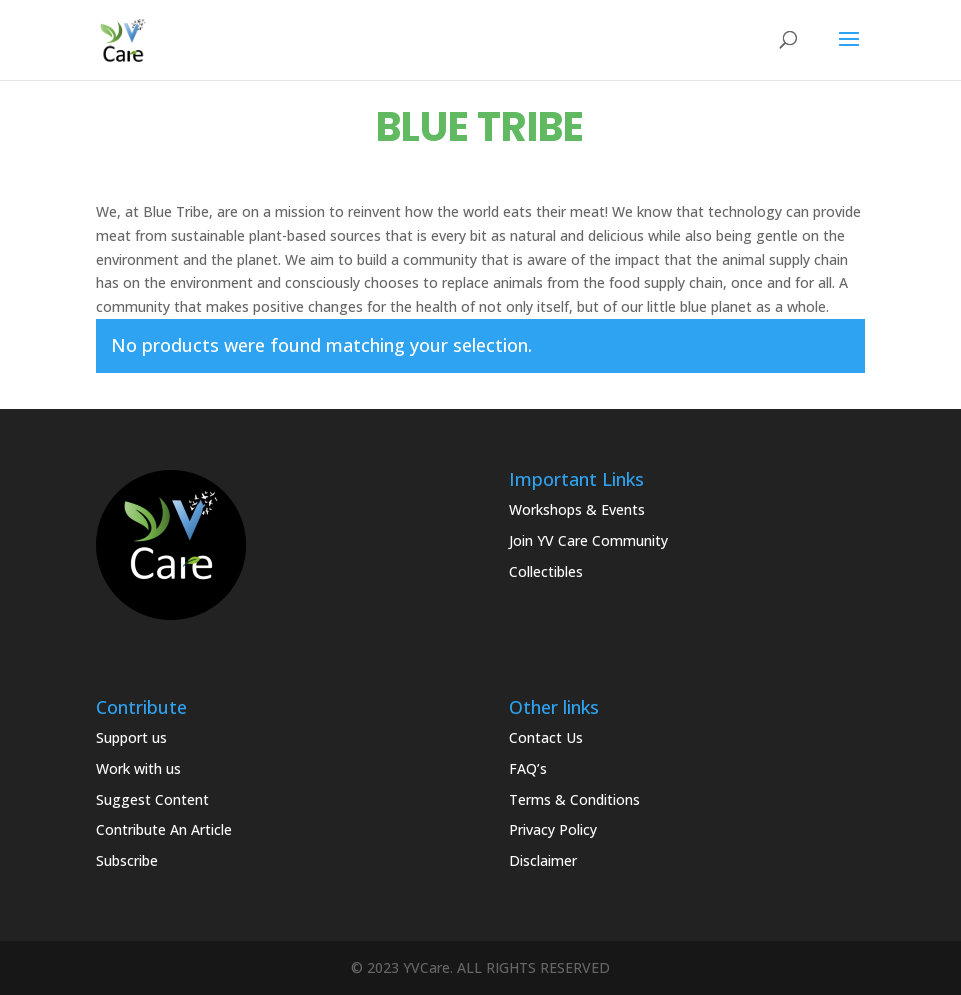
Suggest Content (152, 799)
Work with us (138, 768)
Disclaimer (543, 860)
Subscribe (127, 860)
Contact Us (546, 737)
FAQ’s (528, 768)
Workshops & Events (577, 509)
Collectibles (546, 571)
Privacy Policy (553, 829)
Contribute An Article (164, 829)
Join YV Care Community (588, 540)
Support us (131, 737)
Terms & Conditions (574, 799)
